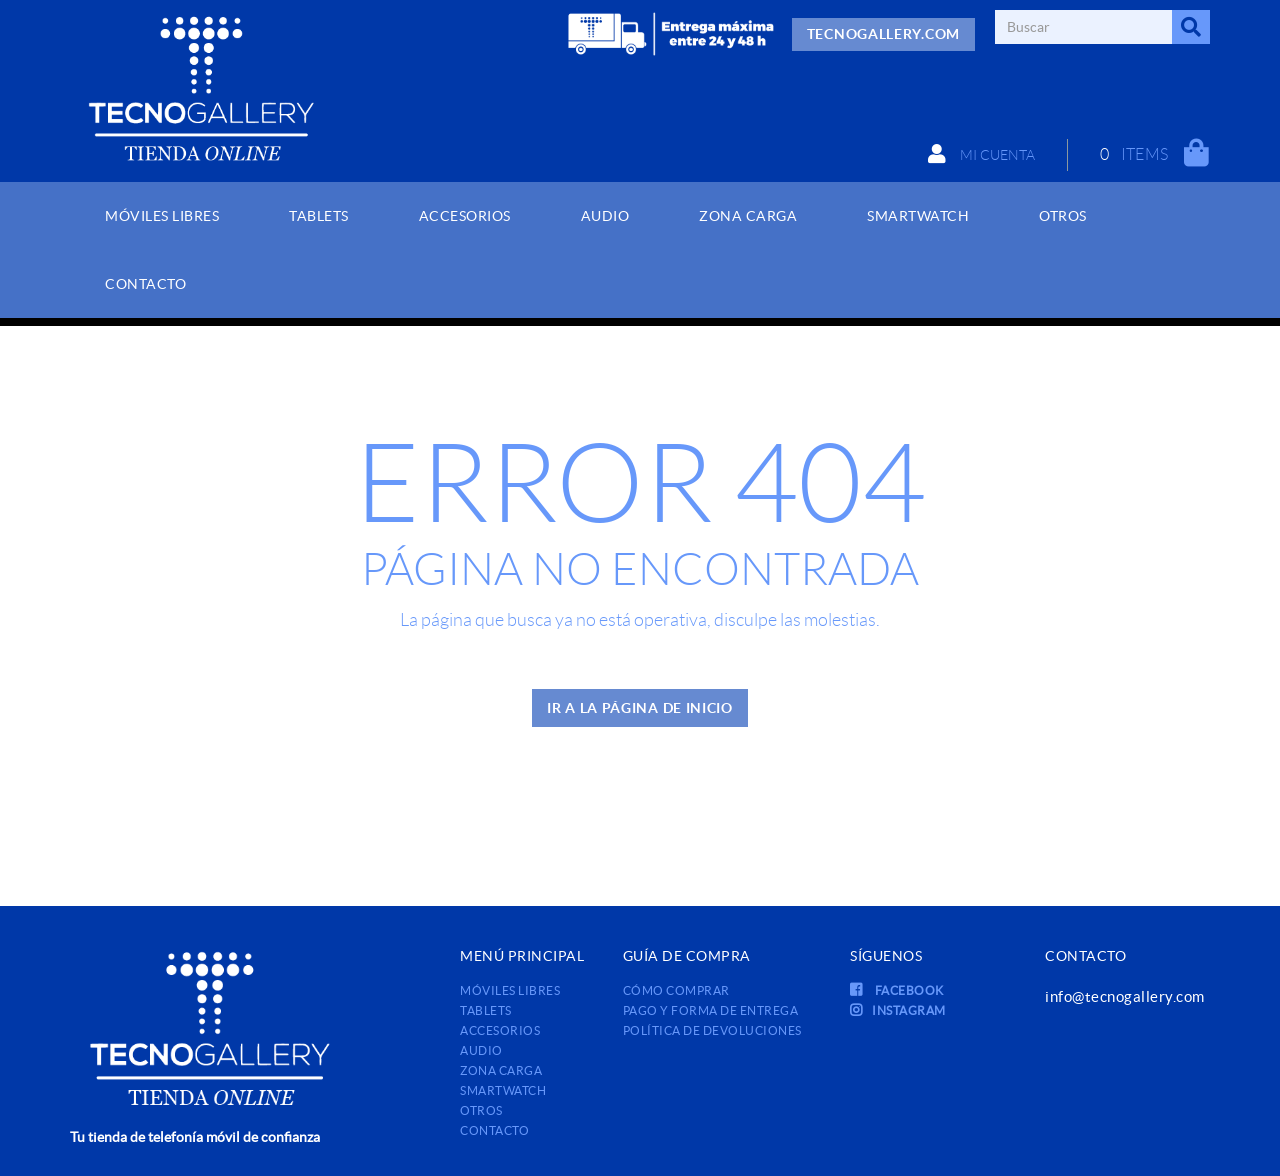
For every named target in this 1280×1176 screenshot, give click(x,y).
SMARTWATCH (503, 1090)
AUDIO (481, 1050)
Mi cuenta (981, 154)
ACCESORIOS (500, 1030)
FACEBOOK (897, 990)
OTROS (481, 1110)
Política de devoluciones (712, 1030)
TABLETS (486, 1010)
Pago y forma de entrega (711, 1010)
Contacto (494, 1130)
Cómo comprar (676, 990)
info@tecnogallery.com (1125, 996)
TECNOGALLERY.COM (883, 34)
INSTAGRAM (898, 1010)
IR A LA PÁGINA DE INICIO (640, 708)
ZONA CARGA (501, 1070)
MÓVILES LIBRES (510, 990)
